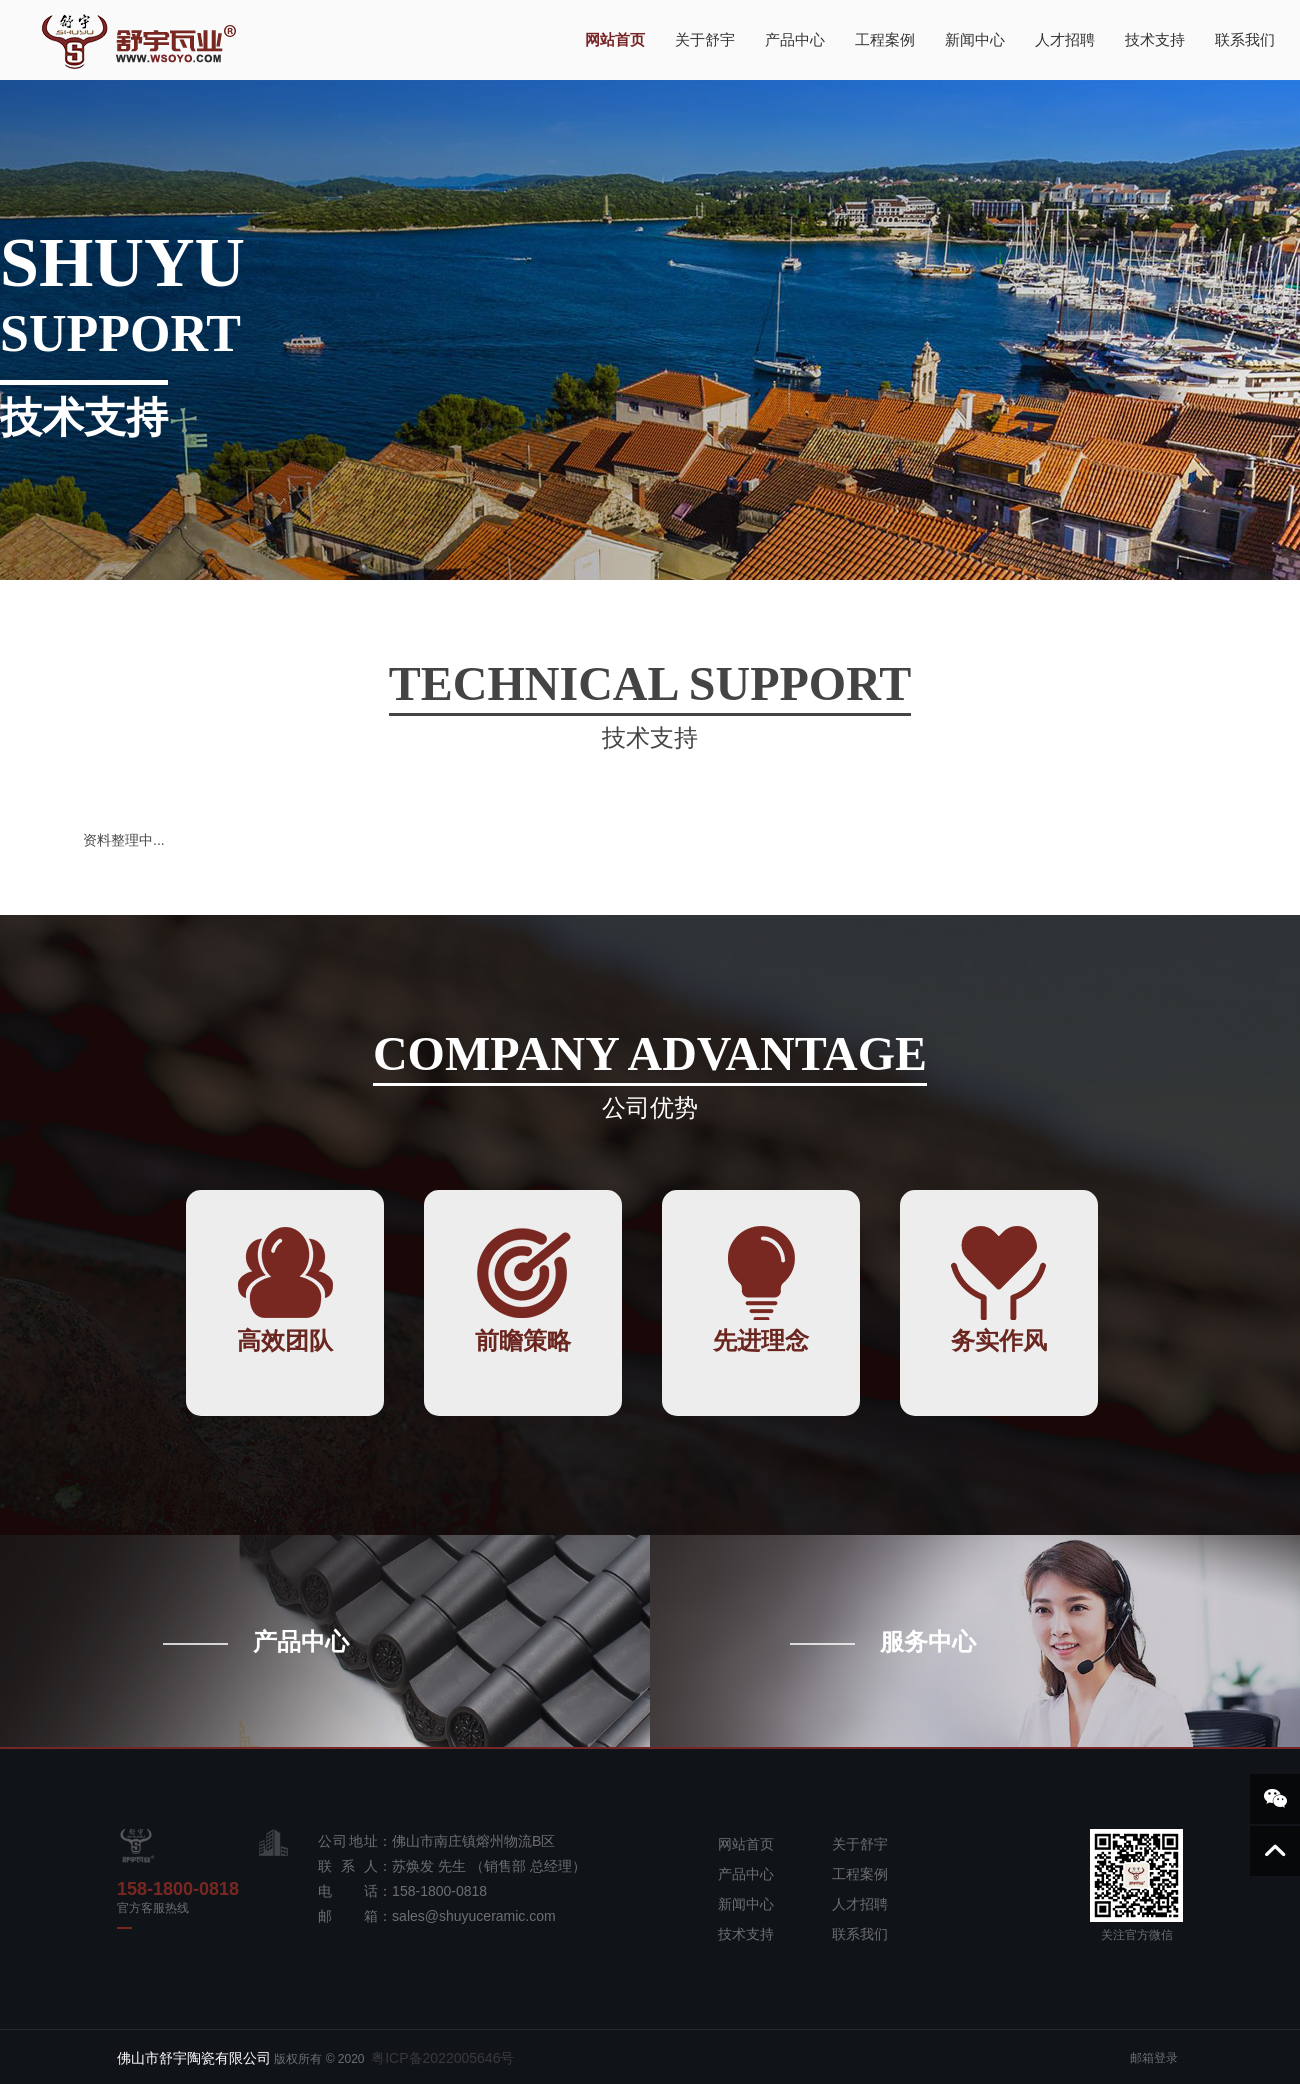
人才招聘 (1065, 40)
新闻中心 (975, 40)
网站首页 (615, 40)
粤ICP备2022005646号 (444, 2058)
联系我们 (1245, 40)
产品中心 (795, 40)
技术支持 (1155, 40)
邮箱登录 (1154, 2058)
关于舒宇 (705, 40)
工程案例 (885, 40)
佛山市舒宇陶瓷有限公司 (194, 2058)
